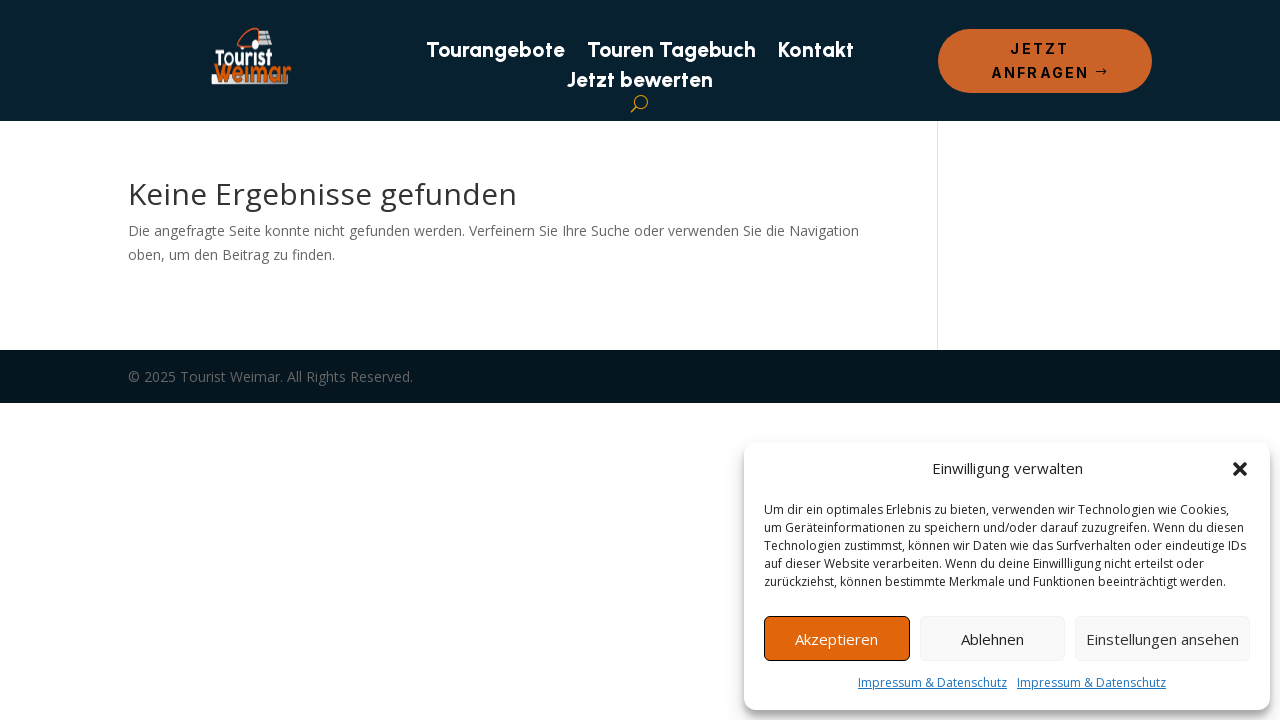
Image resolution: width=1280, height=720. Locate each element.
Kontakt (816, 52)
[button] (1240, 469)
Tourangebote (495, 52)
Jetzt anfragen (1040, 60)
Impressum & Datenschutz (932, 682)
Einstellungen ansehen (1162, 639)
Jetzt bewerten (640, 82)
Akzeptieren (836, 639)
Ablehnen (992, 639)
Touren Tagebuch (671, 52)
